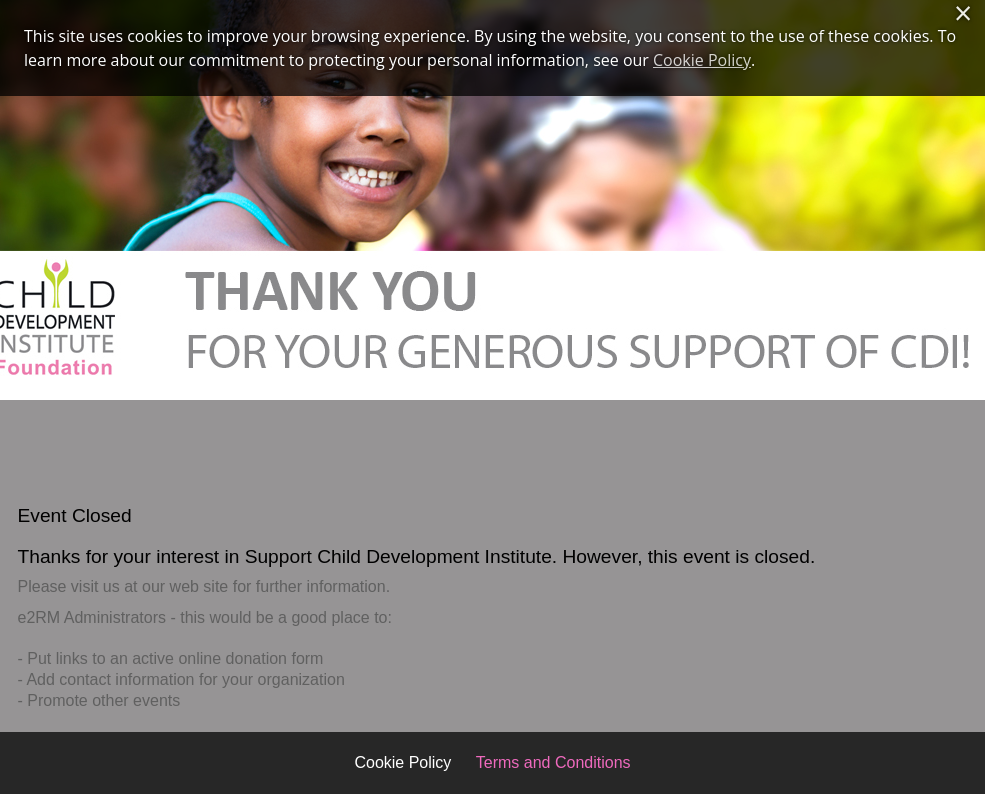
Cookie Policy (402, 762)
